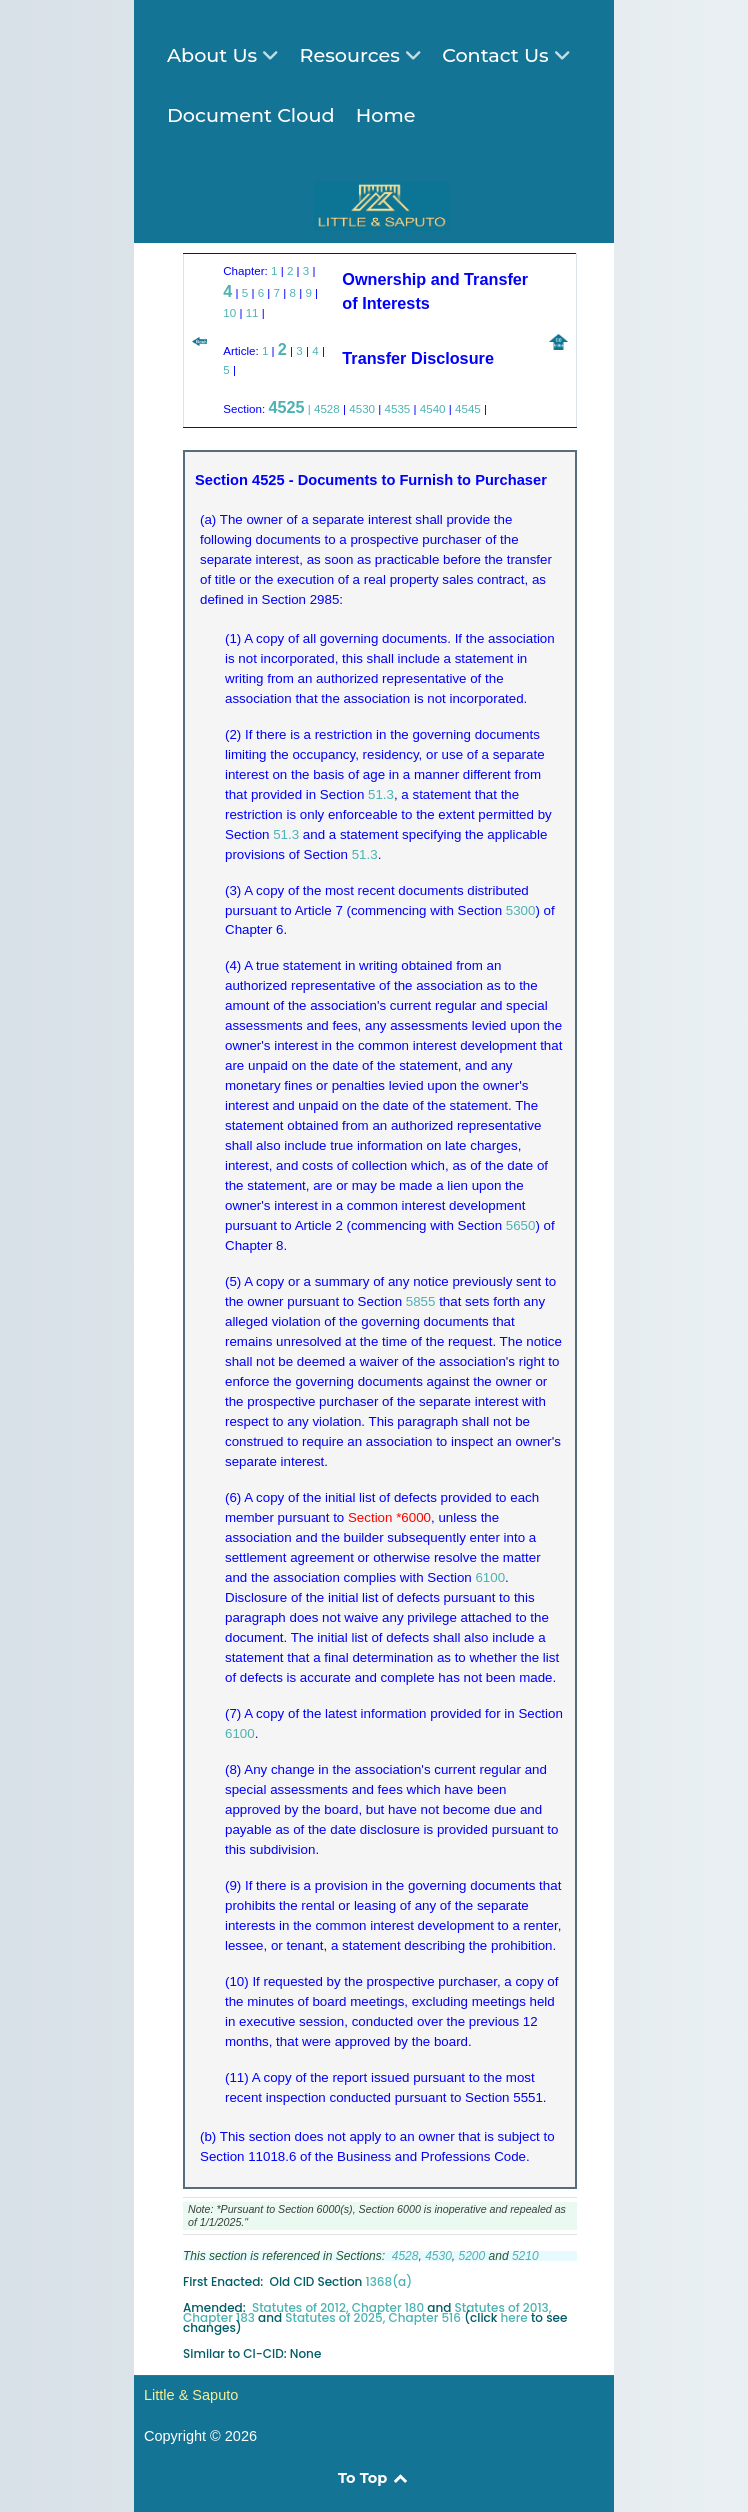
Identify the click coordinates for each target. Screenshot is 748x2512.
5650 (521, 1225)
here (514, 2317)
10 (229, 312)
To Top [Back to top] (374, 2478)
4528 (327, 408)
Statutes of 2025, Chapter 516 (373, 2317)
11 (252, 312)
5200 (472, 2256)
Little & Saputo (191, 2395)
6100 (490, 1577)
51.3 (381, 794)
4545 (468, 408)
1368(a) (389, 2281)
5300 (521, 910)
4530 (362, 408)
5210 (525, 2256)
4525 (286, 407)
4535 (398, 408)
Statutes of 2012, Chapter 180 (338, 2307)
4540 (433, 408)
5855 (421, 1301)
